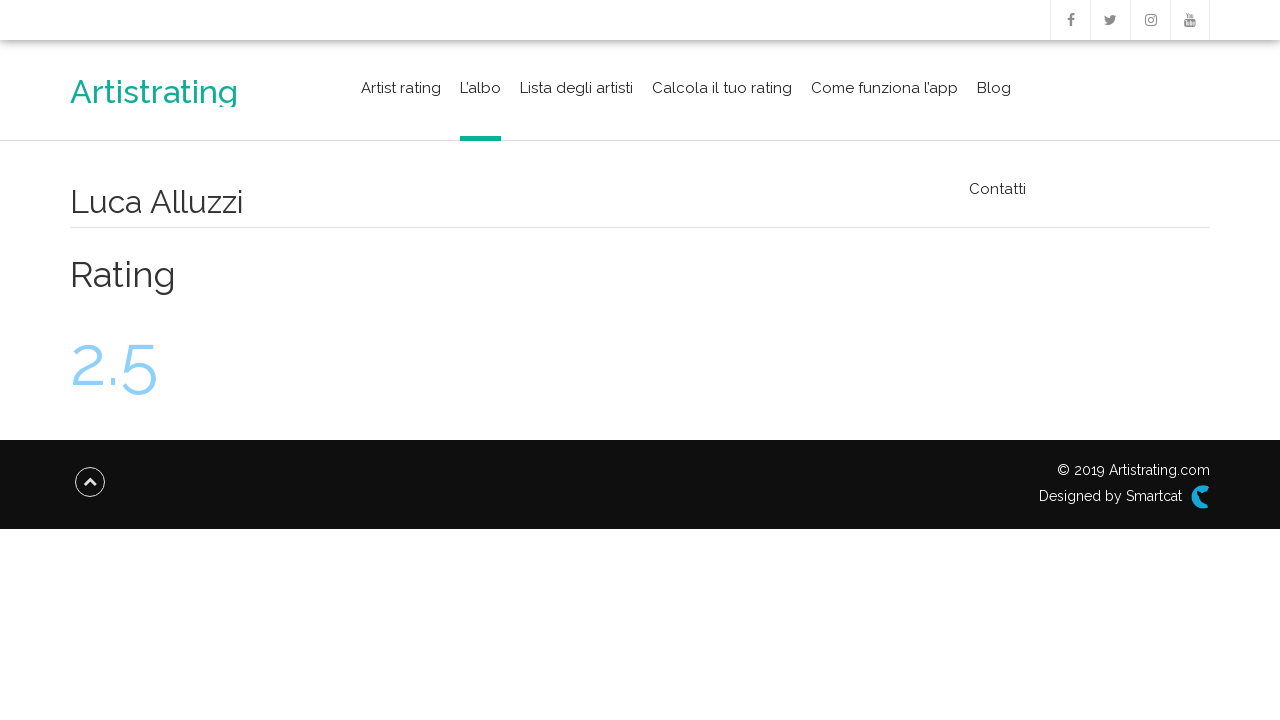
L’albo (480, 88)
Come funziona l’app (884, 88)
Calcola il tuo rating (722, 88)
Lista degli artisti (576, 88)
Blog (994, 88)
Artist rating (401, 88)
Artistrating (154, 91)
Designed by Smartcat (1124, 497)
